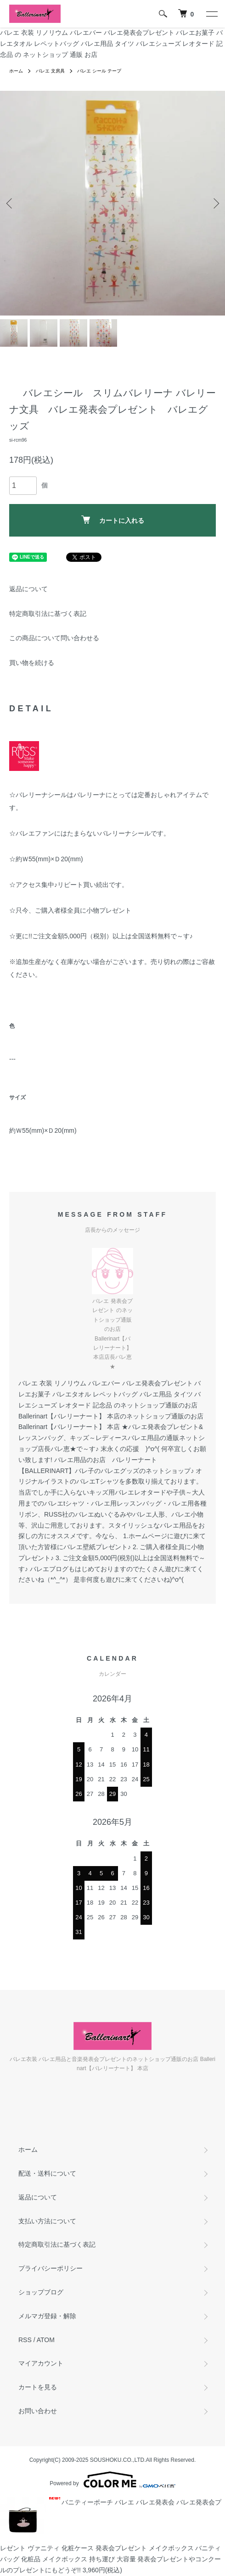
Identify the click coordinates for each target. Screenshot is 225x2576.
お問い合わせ (37, 2411)
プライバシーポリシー (50, 2268)
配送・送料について (47, 2173)
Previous (10, 203)
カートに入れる (112, 519)
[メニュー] (211, 14)
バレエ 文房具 (50, 70)
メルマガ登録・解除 (47, 2316)
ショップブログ (40, 2292)
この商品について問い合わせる (54, 638)
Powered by (112, 2479)
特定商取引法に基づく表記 (47, 613)
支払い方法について (47, 2221)
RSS (25, 2339)
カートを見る (37, 2387)
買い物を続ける (31, 662)
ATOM (46, 2339)
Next (214, 203)
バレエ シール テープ (99, 70)
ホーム (16, 70)
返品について (28, 589)
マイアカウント (40, 2363)
